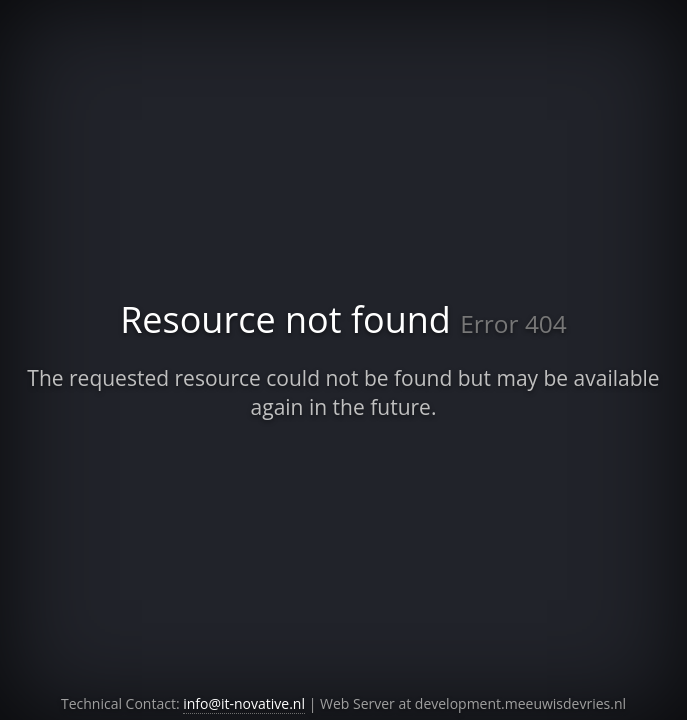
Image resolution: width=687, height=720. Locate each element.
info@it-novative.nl (244, 703)
